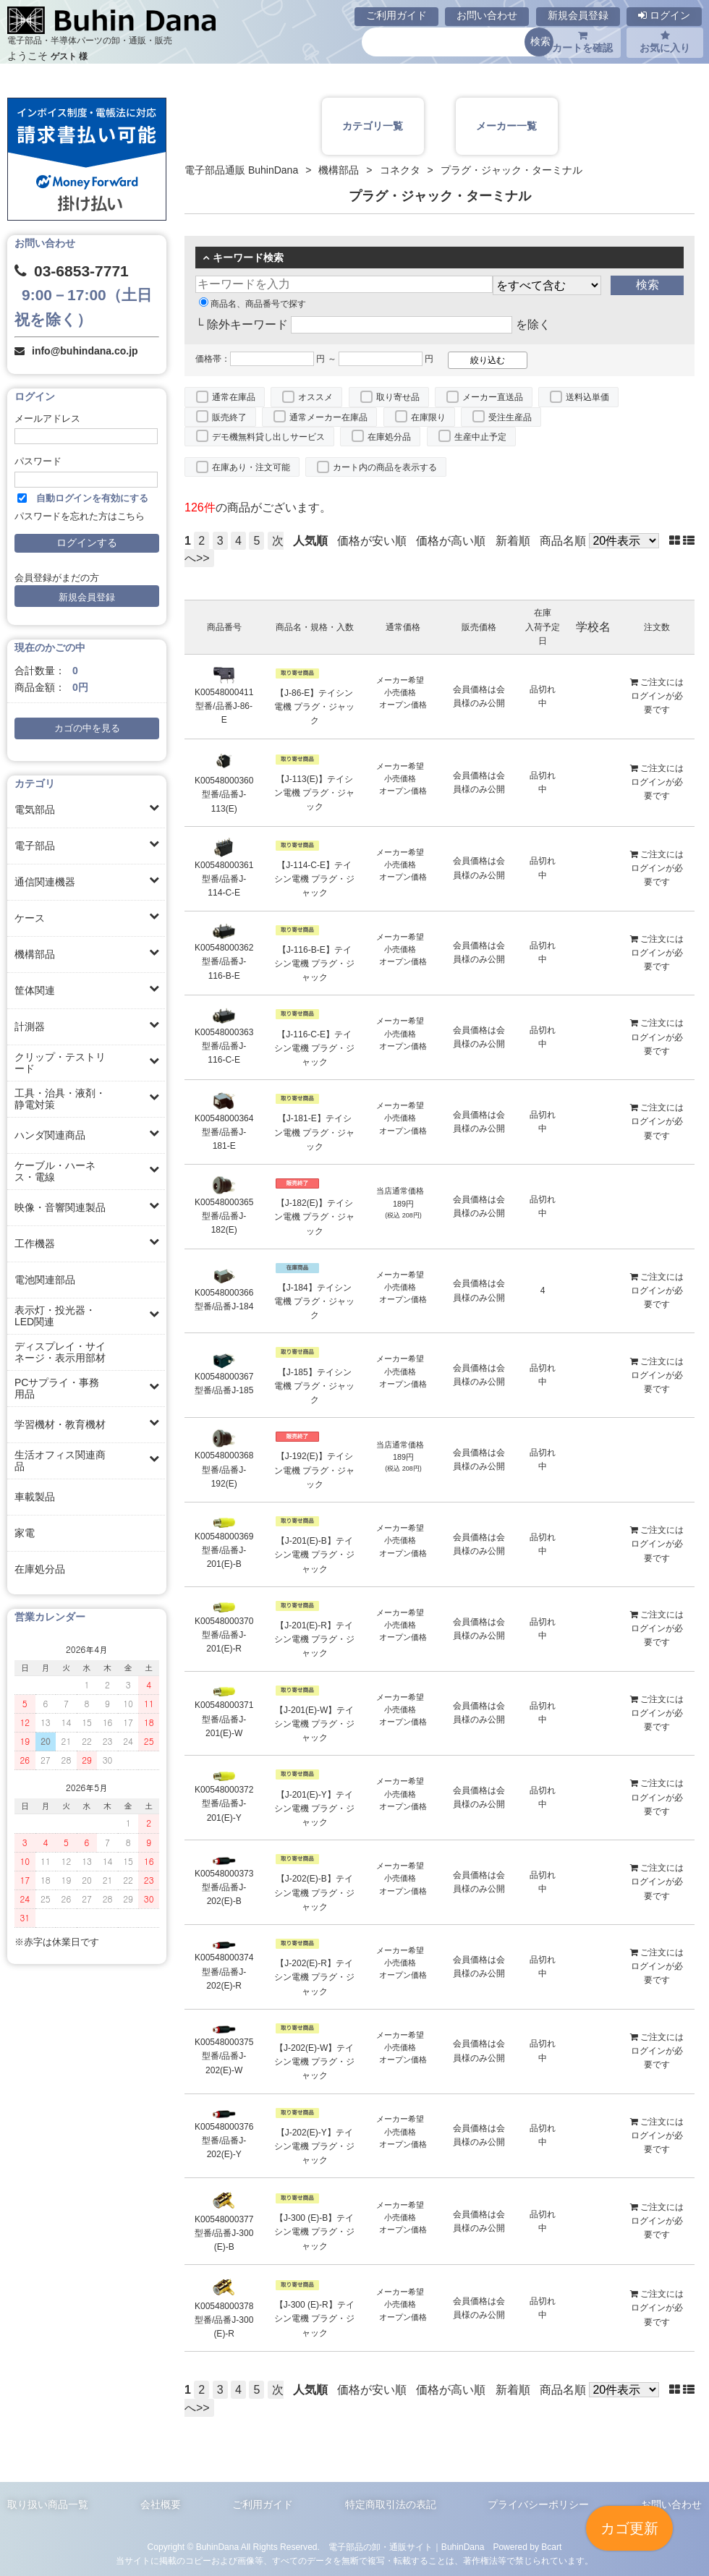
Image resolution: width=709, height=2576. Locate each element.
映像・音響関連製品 (60, 1207)
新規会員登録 (578, 15)
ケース (29, 918)
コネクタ (400, 170)
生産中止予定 (480, 437)
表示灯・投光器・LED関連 (54, 1315)
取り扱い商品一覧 (47, 2504)
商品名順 (563, 541)
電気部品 (34, 809)
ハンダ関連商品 (49, 1135)
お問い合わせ (487, 15)
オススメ (315, 397)
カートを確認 (582, 42)
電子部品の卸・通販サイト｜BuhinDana (406, 2547)
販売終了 (229, 417)
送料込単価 (587, 397)
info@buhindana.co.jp (85, 351)
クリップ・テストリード (60, 1062)
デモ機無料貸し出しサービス (268, 437)
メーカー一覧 (506, 126)
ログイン (664, 15)
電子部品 (34, 845)
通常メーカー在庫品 (328, 417)
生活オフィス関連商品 (60, 1460)
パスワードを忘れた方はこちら (79, 516)
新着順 (513, 541)
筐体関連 (34, 990)
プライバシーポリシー (538, 2504)
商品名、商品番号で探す (252, 304)
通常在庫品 (233, 397)
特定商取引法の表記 (390, 2504)
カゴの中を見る (87, 728)
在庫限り (428, 417)
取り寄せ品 (398, 397)
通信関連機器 (44, 882)
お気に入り (665, 42)
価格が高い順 (450, 541)
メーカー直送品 (492, 397)
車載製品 (34, 1496)
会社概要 (160, 2504)
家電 (24, 1533)
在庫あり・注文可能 (251, 467)
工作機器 (34, 1243)
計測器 (29, 1026)
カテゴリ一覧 (372, 126)
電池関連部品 (44, 1279)
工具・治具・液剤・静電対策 (60, 1098)
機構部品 (34, 954)
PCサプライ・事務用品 (56, 1388)
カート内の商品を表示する (385, 467)
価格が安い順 (372, 541)
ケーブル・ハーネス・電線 (54, 1171)
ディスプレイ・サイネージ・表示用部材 (60, 1352)
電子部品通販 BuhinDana (241, 170)
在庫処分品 (39, 1569)
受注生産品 (510, 417)
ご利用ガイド (396, 15)
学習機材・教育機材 (60, 1424)
